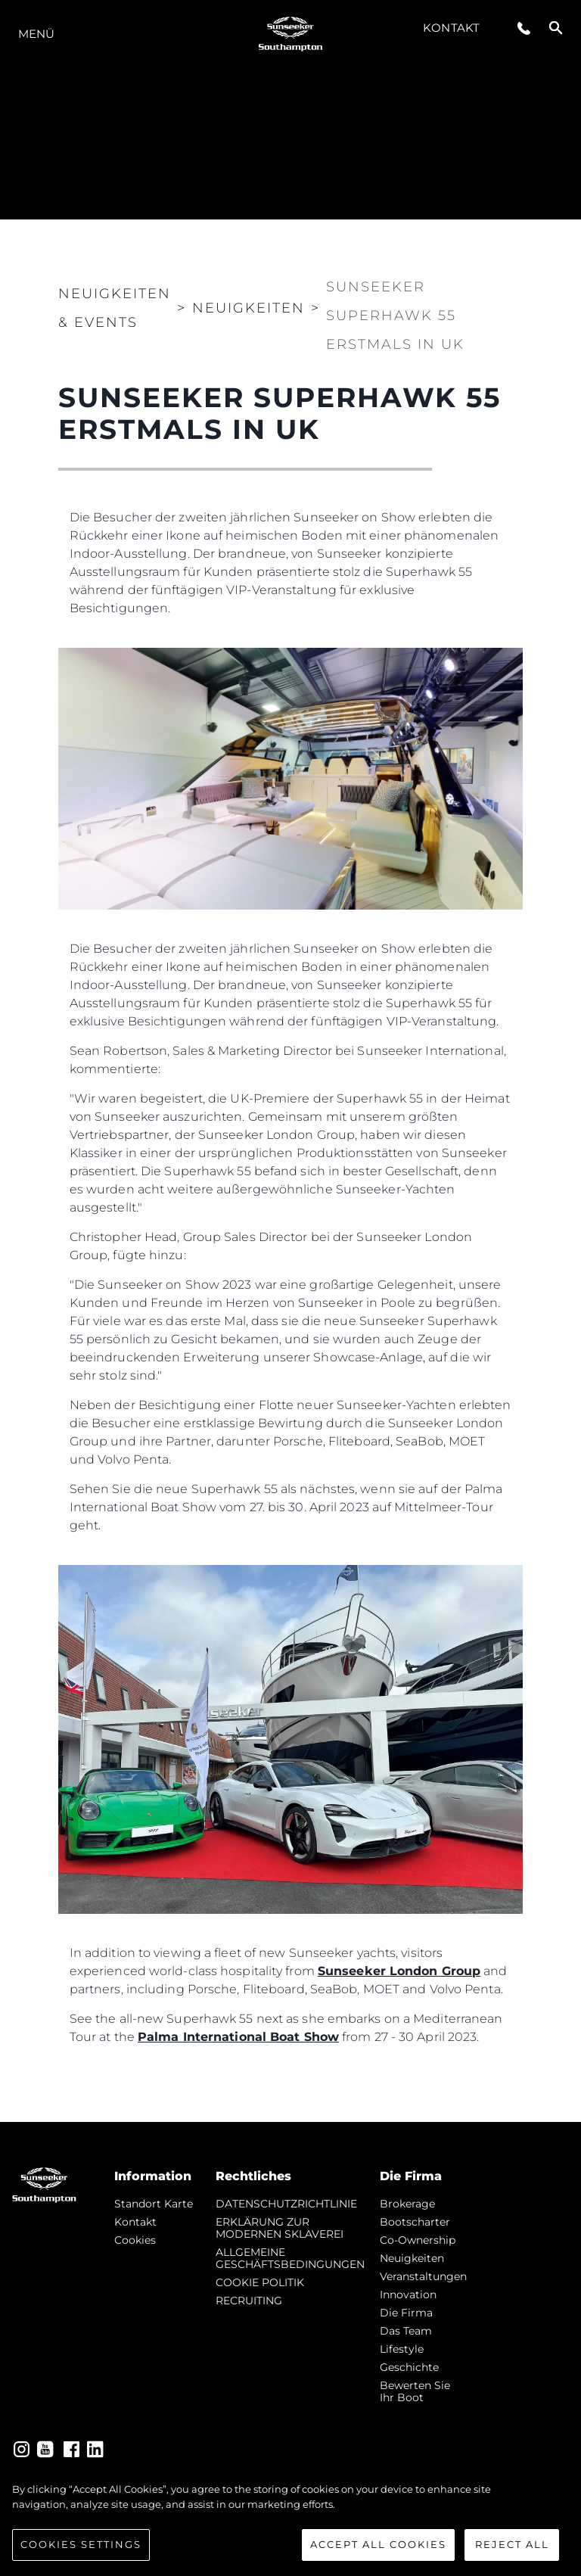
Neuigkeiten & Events (114, 308)
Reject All (512, 2544)
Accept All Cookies (378, 2544)
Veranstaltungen (423, 2276)
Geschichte (409, 2367)
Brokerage (407, 2203)
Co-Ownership (417, 2240)
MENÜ (36, 33)
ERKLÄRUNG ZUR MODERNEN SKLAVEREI (279, 2228)
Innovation (408, 2294)
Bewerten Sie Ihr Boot (415, 2391)
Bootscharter (415, 2222)
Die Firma (406, 2312)
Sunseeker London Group (399, 1971)
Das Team (406, 2331)
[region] (290, 2521)
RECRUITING (249, 2300)
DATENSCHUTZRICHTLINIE (286, 2203)
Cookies (135, 2240)
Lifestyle (402, 2349)
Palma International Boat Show (238, 2037)
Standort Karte (153, 2203)
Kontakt (451, 27)
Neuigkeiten (412, 2258)
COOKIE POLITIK (260, 2282)
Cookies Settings (80, 2544)
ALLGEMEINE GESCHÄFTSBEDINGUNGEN (290, 2258)
